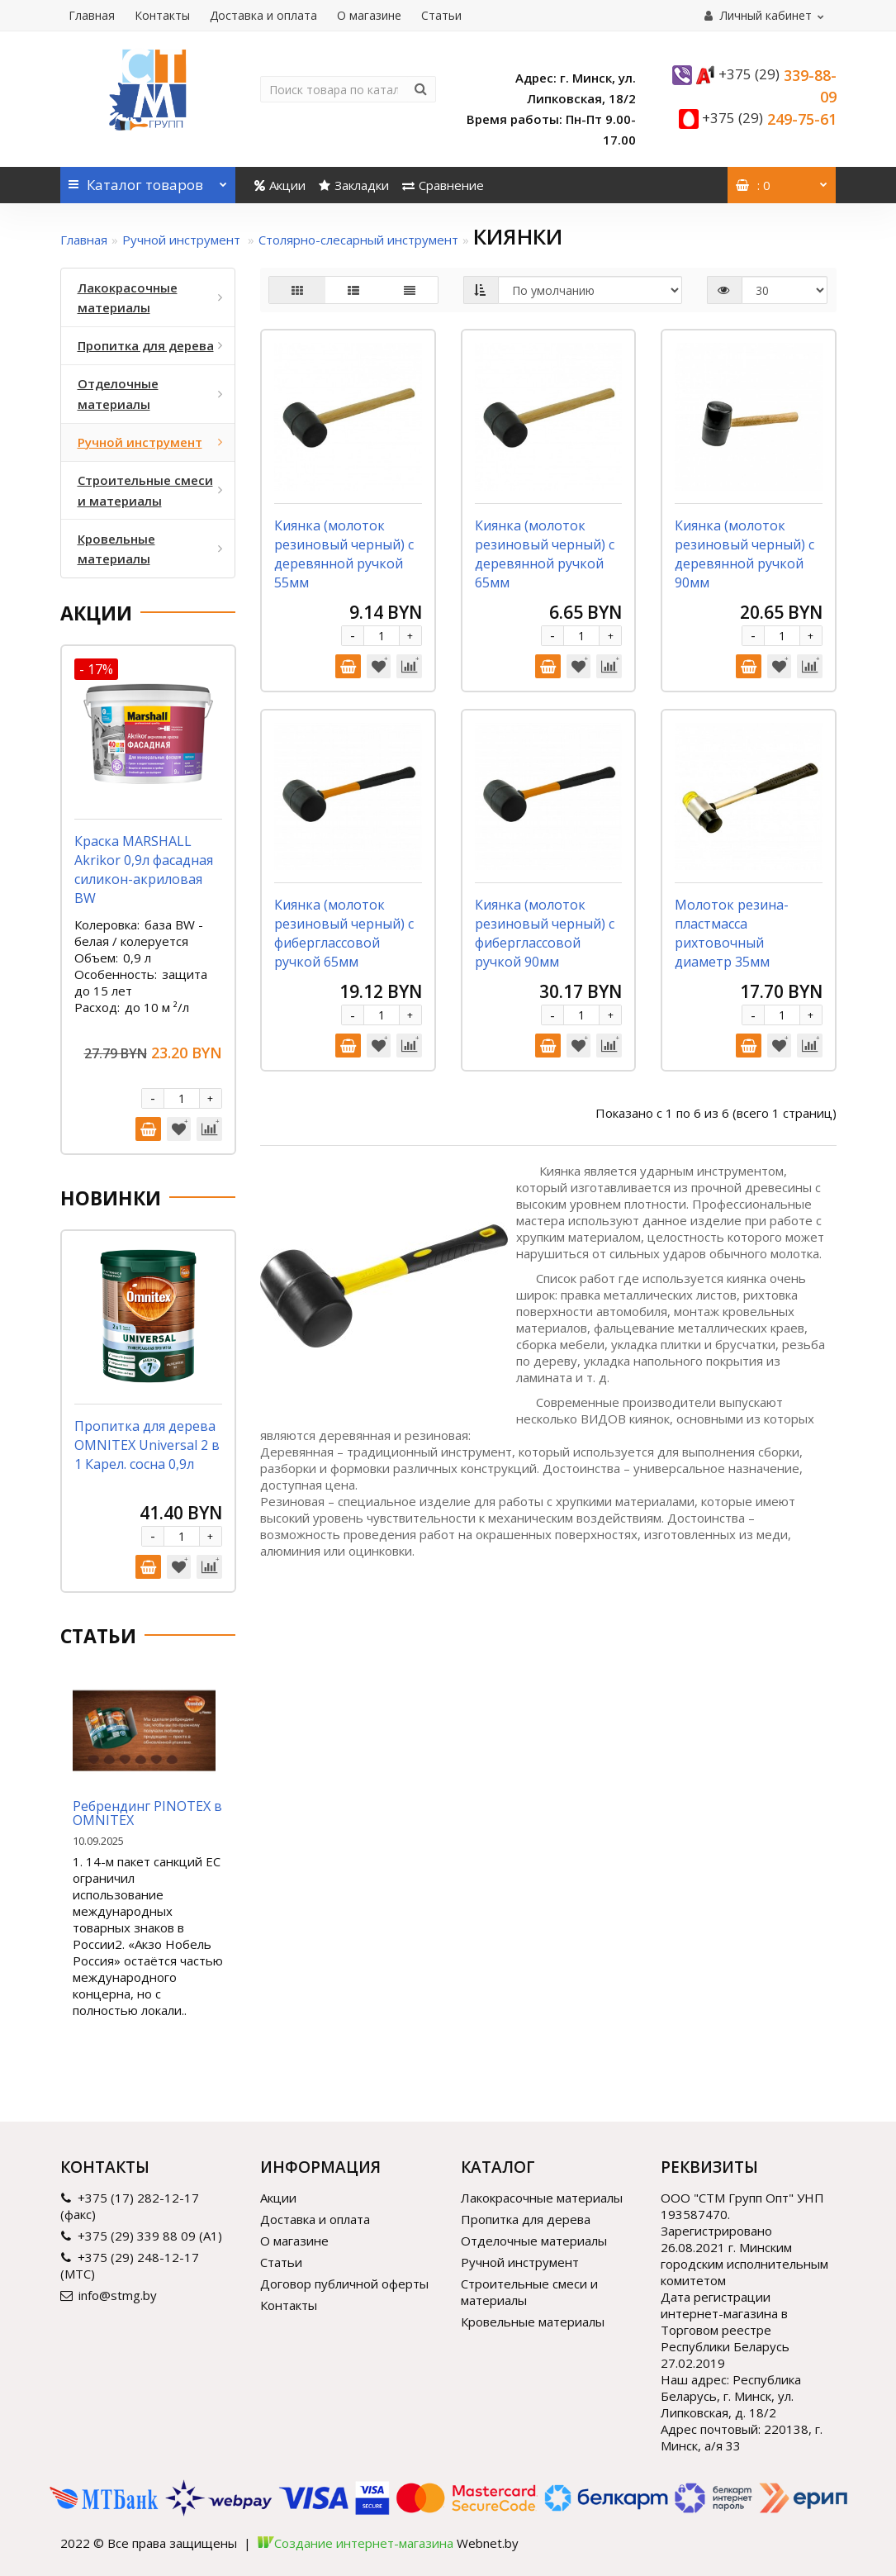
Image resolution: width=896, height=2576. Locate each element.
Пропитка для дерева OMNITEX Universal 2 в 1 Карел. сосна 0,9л (147, 1445)
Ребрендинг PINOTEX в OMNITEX (147, 1813)
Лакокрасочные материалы (542, 2197)
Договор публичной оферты (344, 2283)
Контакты (162, 15)
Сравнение (443, 185)
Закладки (354, 185)
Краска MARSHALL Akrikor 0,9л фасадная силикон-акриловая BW (143, 869)
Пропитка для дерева (525, 2219)
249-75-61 (769, 119)
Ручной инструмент (183, 239)
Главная (92, 15)
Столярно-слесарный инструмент (358, 239)
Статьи (441, 15)
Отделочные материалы (534, 2240)
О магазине (369, 15)
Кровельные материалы (532, 2321)
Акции (280, 185)
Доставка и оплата (263, 15)
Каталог (148, 180)
